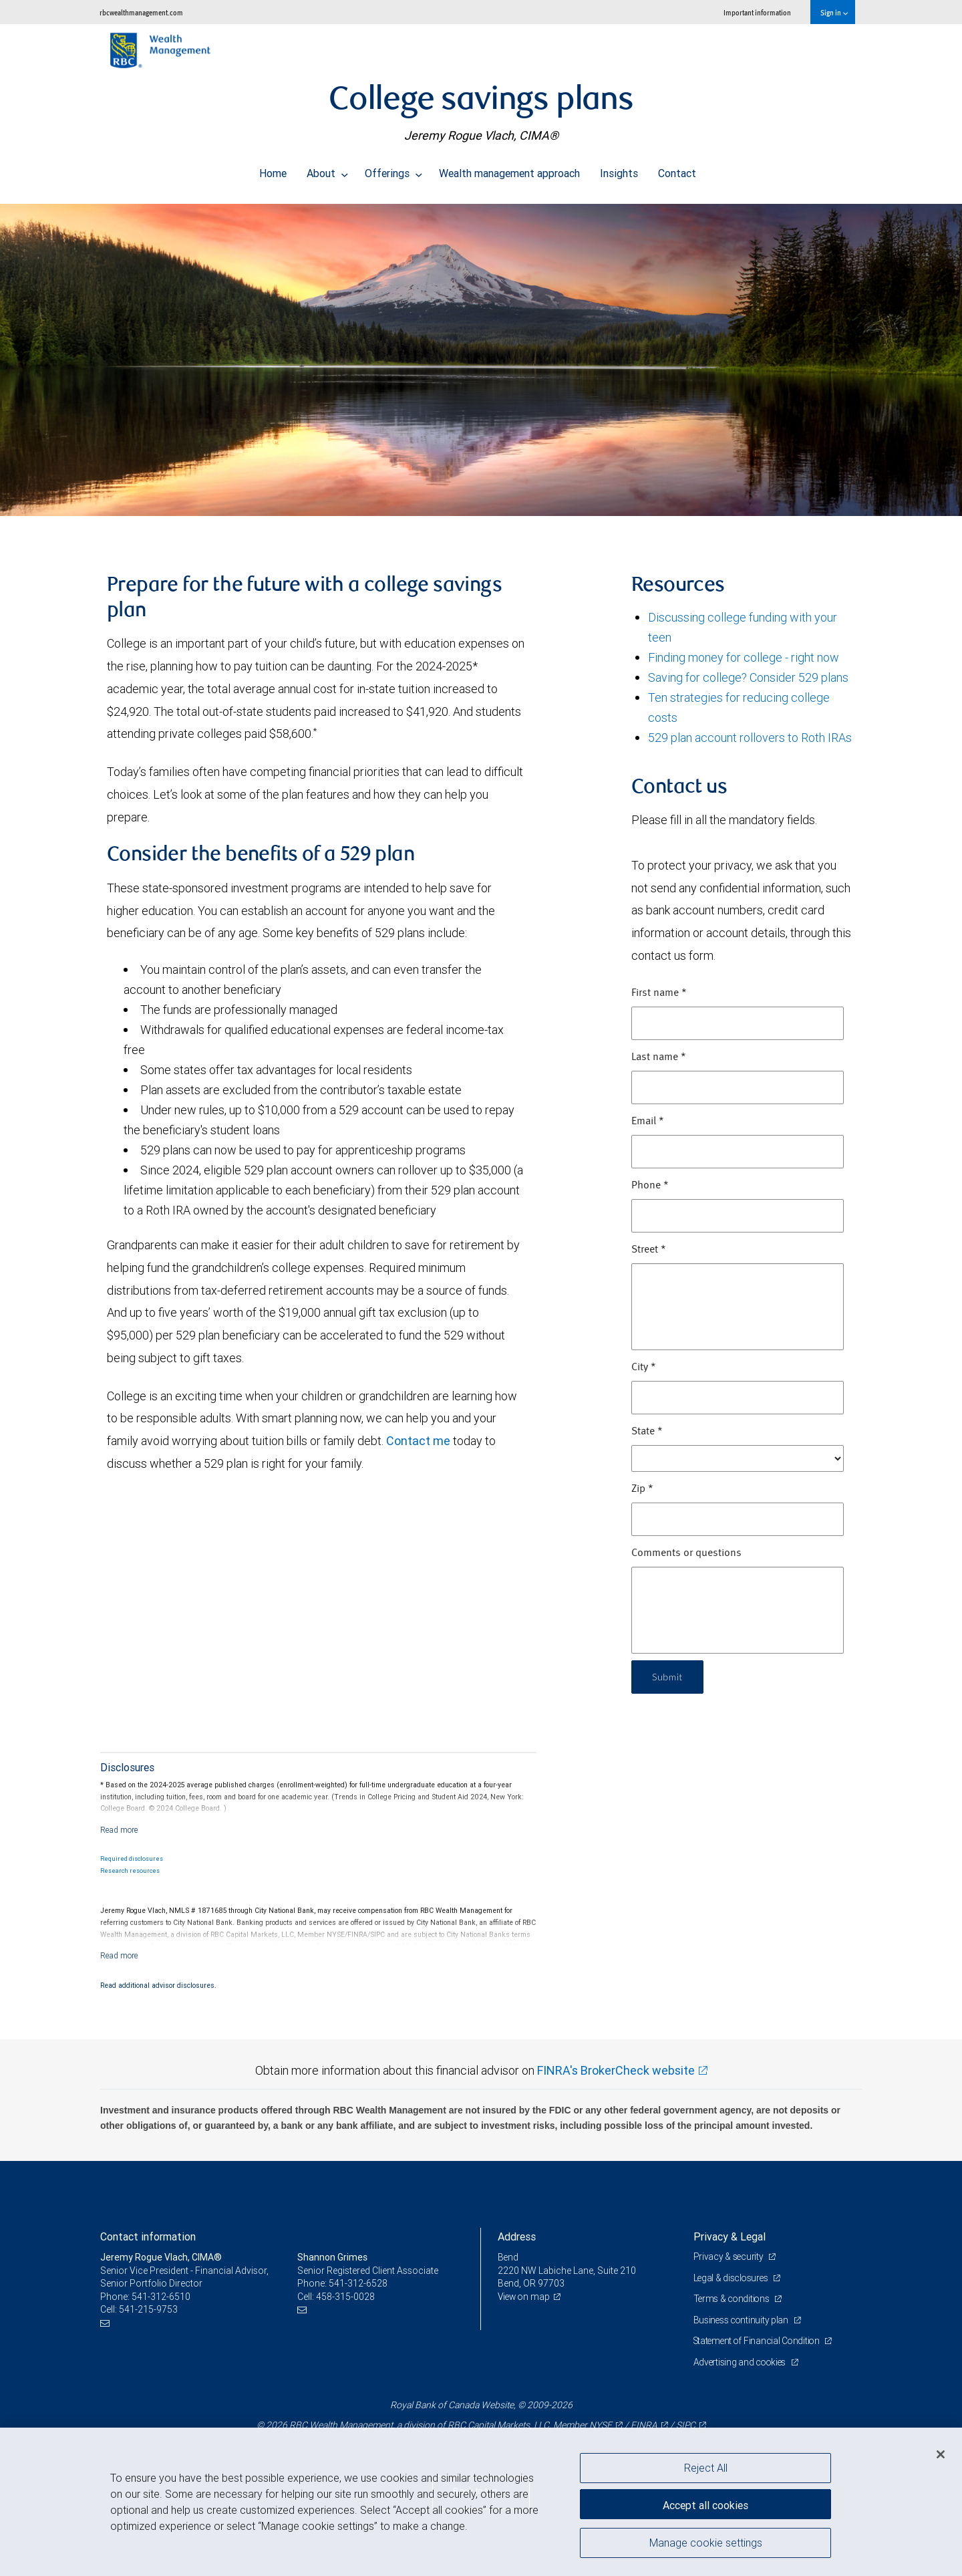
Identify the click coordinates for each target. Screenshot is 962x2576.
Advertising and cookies (741, 2362)
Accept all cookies (705, 2502)
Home (273, 169)
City (643, 1367)
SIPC (685, 2425)
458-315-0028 (345, 2297)
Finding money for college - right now (743, 657)
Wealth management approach (509, 169)
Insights (619, 169)
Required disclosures (131, 1859)
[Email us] (106, 2323)
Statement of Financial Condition (759, 2341)
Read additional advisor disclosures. (158, 1985)
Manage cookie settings (705, 2544)
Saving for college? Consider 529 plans (748, 677)
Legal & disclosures (732, 2278)
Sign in (834, 12)
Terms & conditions (733, 2299)
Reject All (706, 2467)
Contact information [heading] (148, 2236)
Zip (642, 1489)
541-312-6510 (161, 2297)
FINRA (643, 2425)
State (647, 1431)
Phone (650, 1185)
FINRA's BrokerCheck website (616, 2070)
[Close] (940, 2454)
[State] (737, 1458)
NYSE (600, 2425)
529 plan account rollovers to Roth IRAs (750, 737)
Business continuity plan (742, 2320)
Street (648, 1250)
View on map (525, 2297)
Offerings (393, 169)
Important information (757, 12)
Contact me (418, 1440)
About (327, 169)
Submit (669, 1676)
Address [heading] (517, 2236)
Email (647, 1121)
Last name (658, 1057)
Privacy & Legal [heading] (729, 2236)
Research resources (130, 1871)
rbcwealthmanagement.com (141, 12)
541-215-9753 (148, 2309)
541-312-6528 (358, 2283)
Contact (677, 169)
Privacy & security (729, 2256)
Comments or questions (686, 1553)
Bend (508, 2257)
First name (659, 993)
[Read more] (119, 1830)
